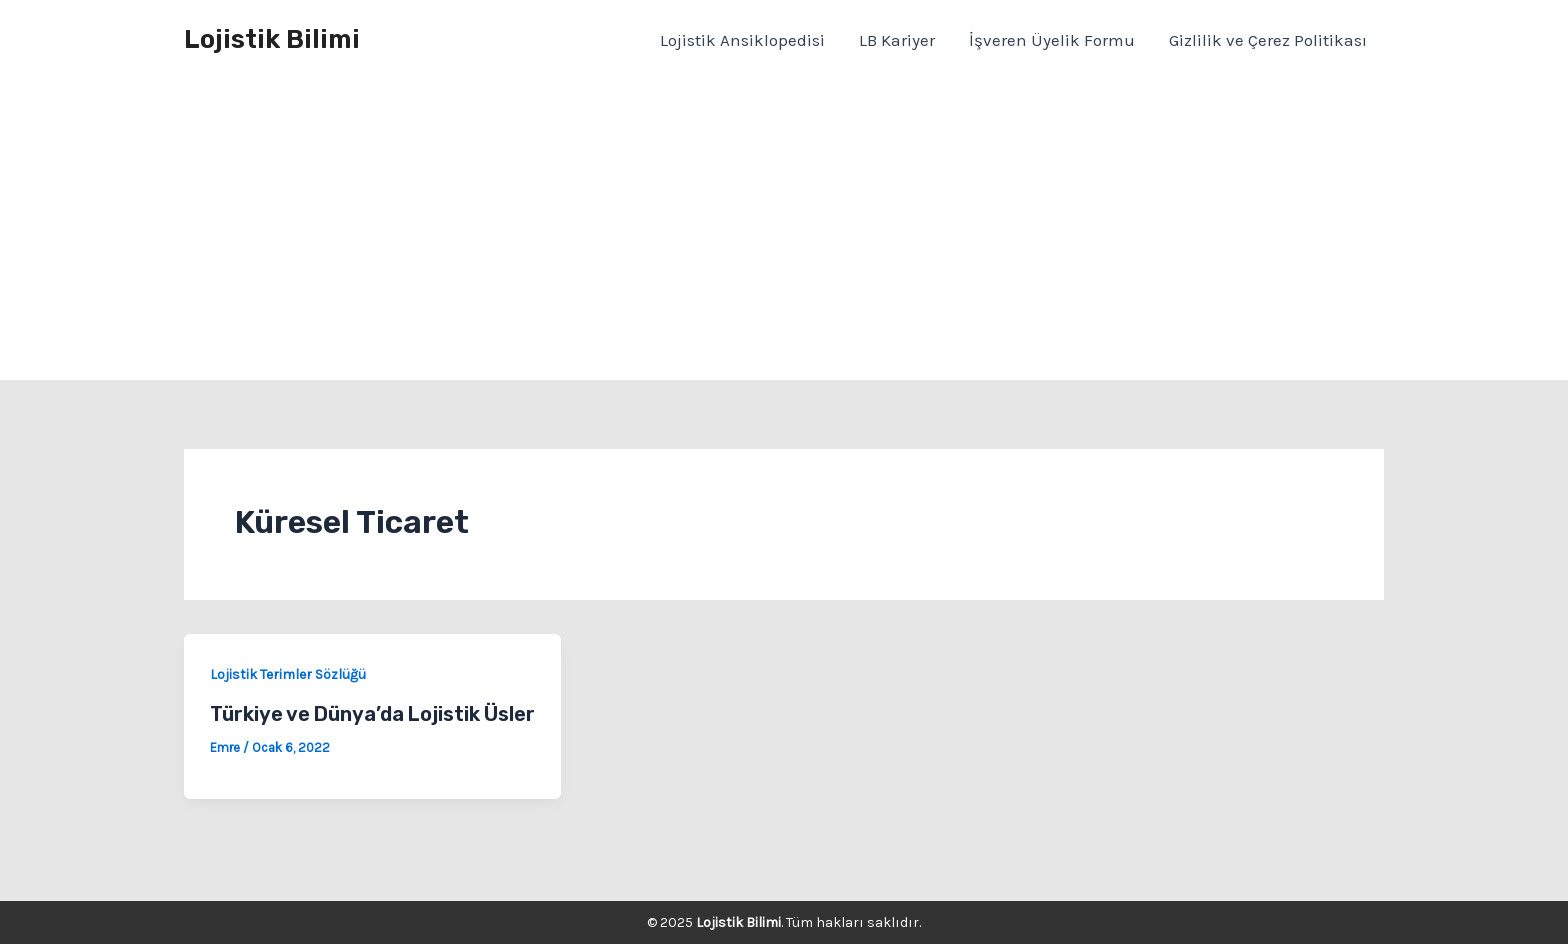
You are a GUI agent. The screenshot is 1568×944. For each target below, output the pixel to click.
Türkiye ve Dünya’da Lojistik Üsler (372, 714)
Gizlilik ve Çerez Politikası (1268, 40)
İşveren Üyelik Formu (1052, 40)
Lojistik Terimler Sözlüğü (288, 674)
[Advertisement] (784, 230)
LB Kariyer (897, 40)
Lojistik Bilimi (272, 39)
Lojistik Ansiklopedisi (742, 40)
